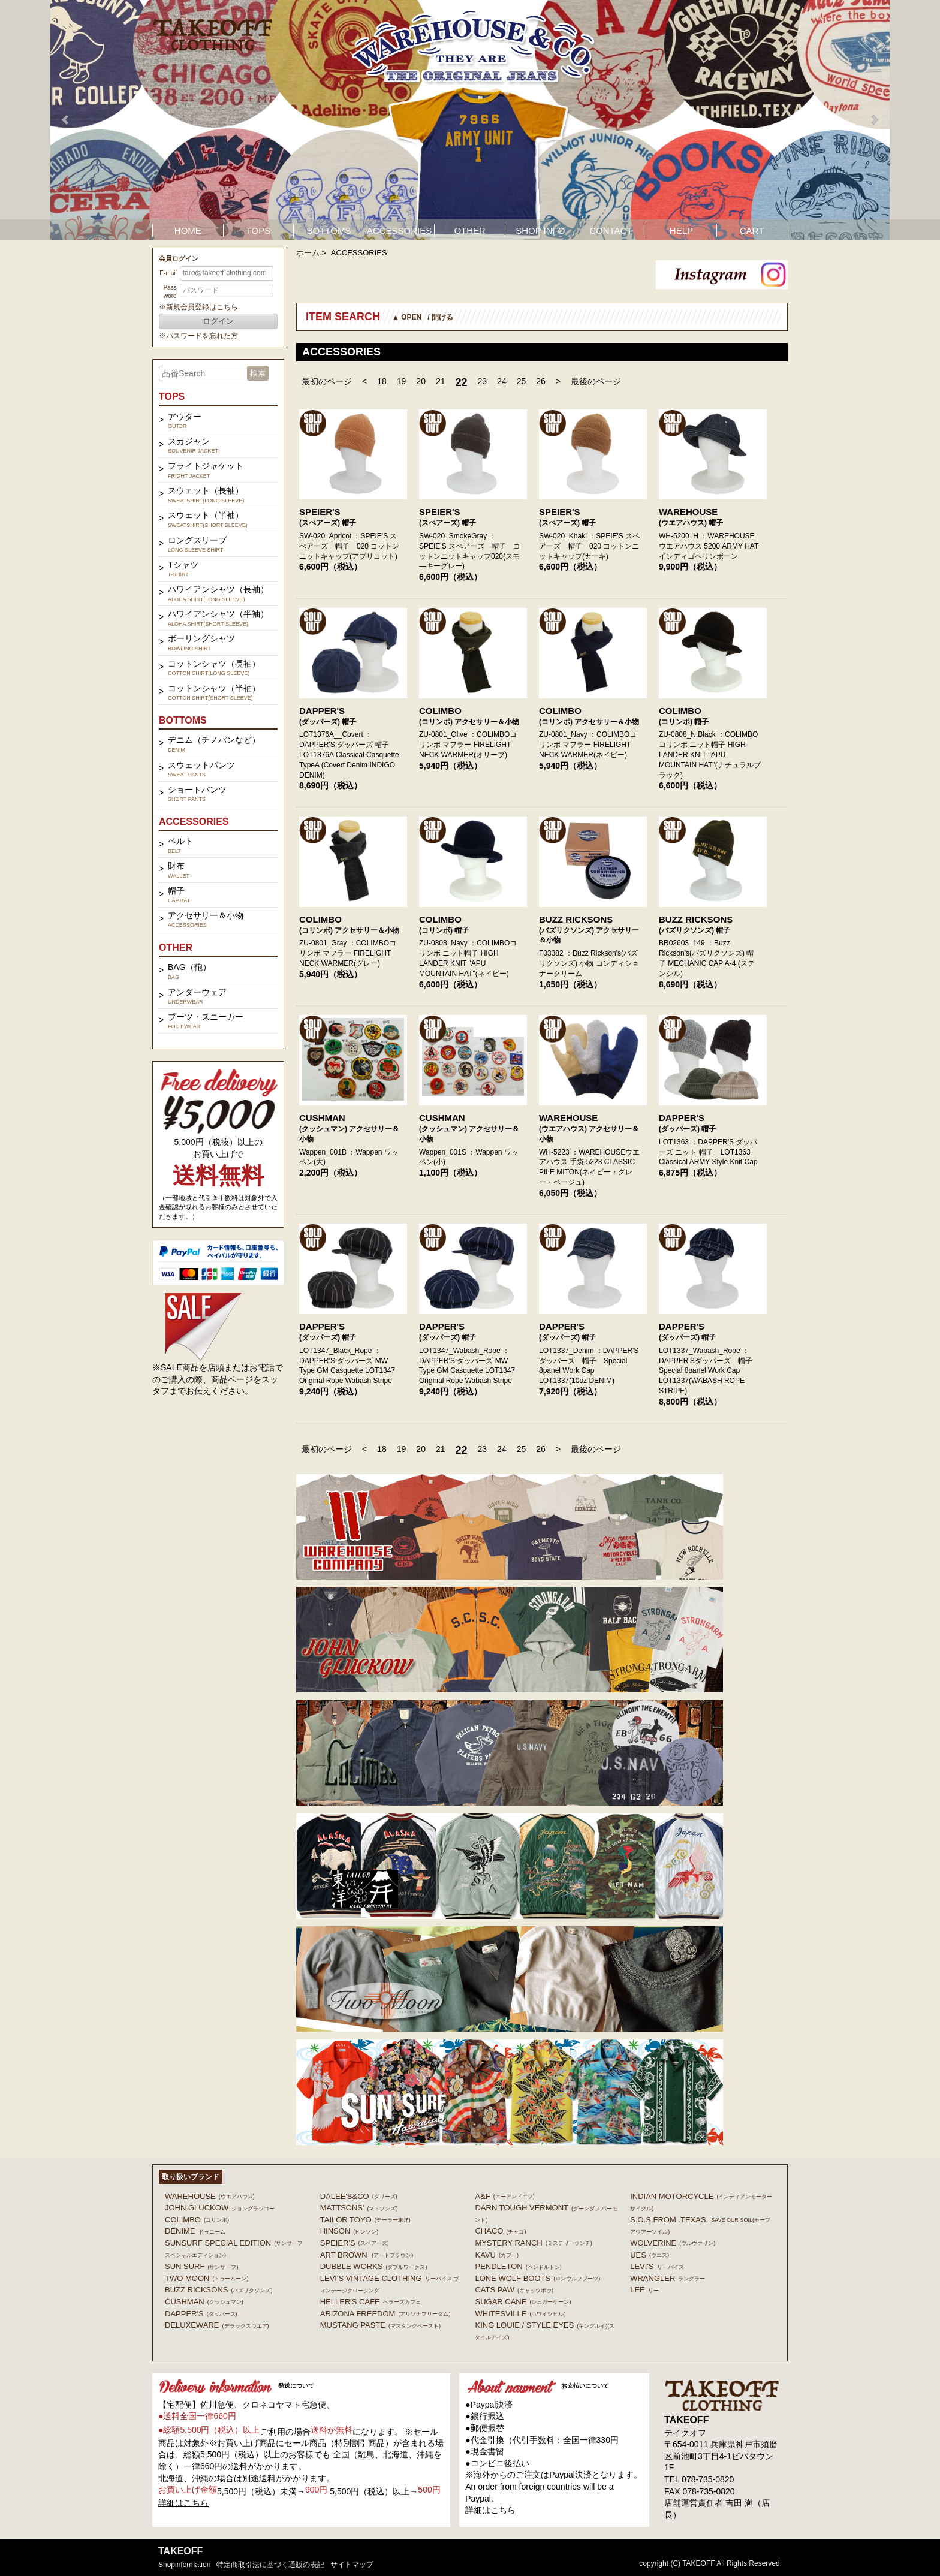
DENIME (195, 2230)
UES (649, 2254)
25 (521, 381)
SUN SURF (201, 2266)
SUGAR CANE (523, 2301)
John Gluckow (220, 2207)
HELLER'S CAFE (370, 2301)
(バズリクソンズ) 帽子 (694, 930)
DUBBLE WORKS (373, 2266)
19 (401, 381)
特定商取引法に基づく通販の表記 (270, 2564)
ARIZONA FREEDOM (385, 2313)
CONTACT (610, 230)
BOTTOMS (329, 230)
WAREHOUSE (688, 512)
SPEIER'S (320, 512)
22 (462, 382)
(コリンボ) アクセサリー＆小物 (469, 722)
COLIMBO (440, 711)
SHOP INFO (540, 230)
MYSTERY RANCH (533, 2242)
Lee (644, 2289)
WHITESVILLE (520, 2313)
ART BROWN (366, 2254)
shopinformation (184, 2564)
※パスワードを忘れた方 (198, 336)
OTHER (470, 230)
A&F (504, 2196)
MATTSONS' (359, 2207)
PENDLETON (518, 2266)
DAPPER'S (322, 711)
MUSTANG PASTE (380, 2325)
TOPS (258, 230)
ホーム (308, 252)
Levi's (656, 2266)
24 (502, 381)
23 (482, 381)
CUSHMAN (322, 1118)
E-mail (167, 273)
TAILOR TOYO (365, 2219)
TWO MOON (206, 2278)
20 (421, 381)
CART (752, 230)
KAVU (496, 2254)
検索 (258, 373)
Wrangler (667, 2278)
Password (169, 291)
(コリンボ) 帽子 (684, 722)
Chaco (500, 2230)
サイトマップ (351, 2564)
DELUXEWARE (217, 2325)
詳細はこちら (183, 2503)
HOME (187, 230)
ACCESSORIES (399, 230)
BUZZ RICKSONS (576, 919)
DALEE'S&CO (358, 2196)
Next (874, 119)
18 (382, 381)
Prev (66, 119)
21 (440, 381)
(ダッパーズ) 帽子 (327, 722)
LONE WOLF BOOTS (537, 2278)
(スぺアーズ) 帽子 (327, 523)
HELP (681, 230)
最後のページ (596, 381)
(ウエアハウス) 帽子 (691, 523)
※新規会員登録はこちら (198, 307)
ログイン (218, 321)
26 (541, 381)
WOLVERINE (672, 2242)
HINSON (349, 2230)
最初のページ (327, 381)
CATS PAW (514, 2289)
